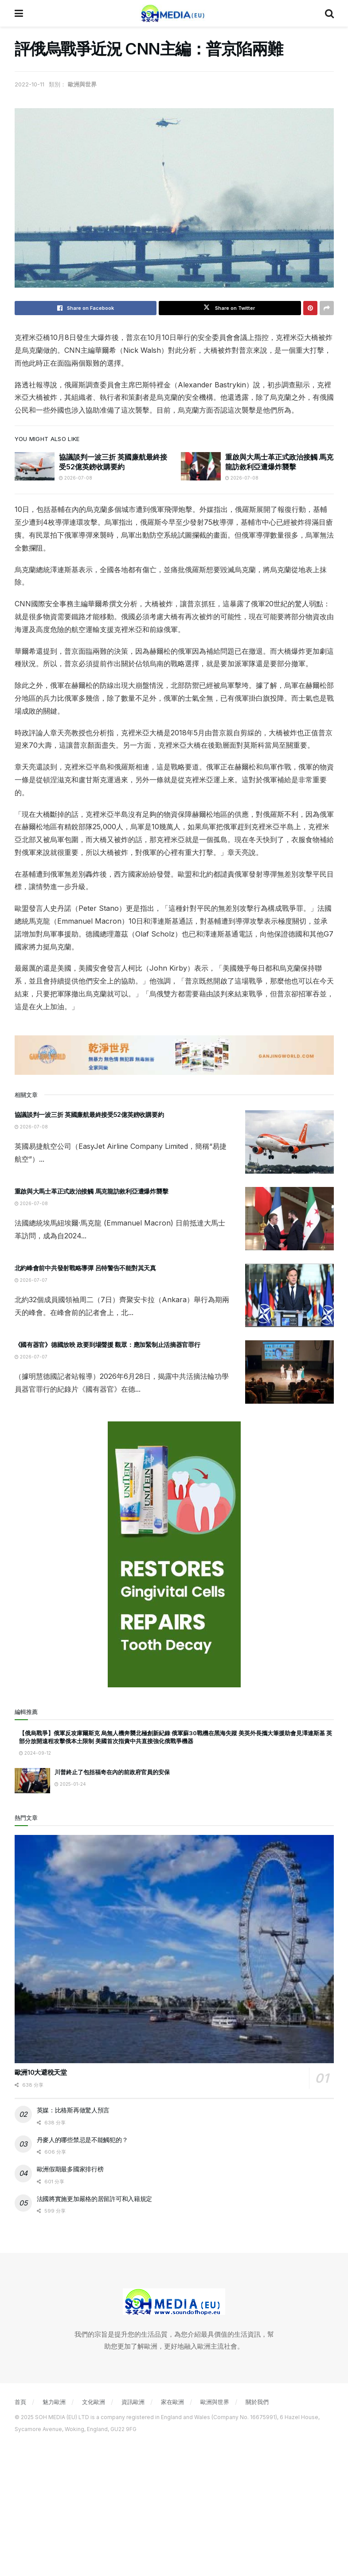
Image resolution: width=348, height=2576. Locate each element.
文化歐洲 (93, 2401)
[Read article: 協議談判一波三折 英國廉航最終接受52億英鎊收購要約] (35, 466)
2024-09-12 (35, 1753)
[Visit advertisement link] (174, 1055)
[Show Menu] (19, 13)
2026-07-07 (31, 1280)
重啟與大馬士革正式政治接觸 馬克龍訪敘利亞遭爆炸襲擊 (91, 1191)
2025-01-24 (70, 1784)
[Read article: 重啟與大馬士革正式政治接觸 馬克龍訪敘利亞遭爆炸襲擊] (201, 466)
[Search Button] (329, 13)
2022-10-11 (29, 84)
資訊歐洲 (133, 2401)
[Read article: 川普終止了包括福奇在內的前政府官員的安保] (32, 1780)
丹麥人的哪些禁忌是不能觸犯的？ (82, 2139)
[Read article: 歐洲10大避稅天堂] (174, 1949)
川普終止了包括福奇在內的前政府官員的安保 (112, 1772)
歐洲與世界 (82, 84)
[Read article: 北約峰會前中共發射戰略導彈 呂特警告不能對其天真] (289, 1295)
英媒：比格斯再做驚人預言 (73, 2110)
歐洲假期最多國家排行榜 (70, 2169)
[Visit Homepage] (174, 13)
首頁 (20, 2401)
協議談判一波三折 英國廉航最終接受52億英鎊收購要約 (89, 1114)
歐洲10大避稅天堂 (41, 2072)
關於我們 (257, 2401)
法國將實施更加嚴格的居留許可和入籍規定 (94, 2198)
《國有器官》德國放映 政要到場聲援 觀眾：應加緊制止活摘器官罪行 (107, 1344)
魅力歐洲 (54, 2401)
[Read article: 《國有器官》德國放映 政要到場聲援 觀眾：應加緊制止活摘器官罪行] (289, 1372)
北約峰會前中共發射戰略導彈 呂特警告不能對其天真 (85, 1268)
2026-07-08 (75, 477)
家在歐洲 (172, 2401)
